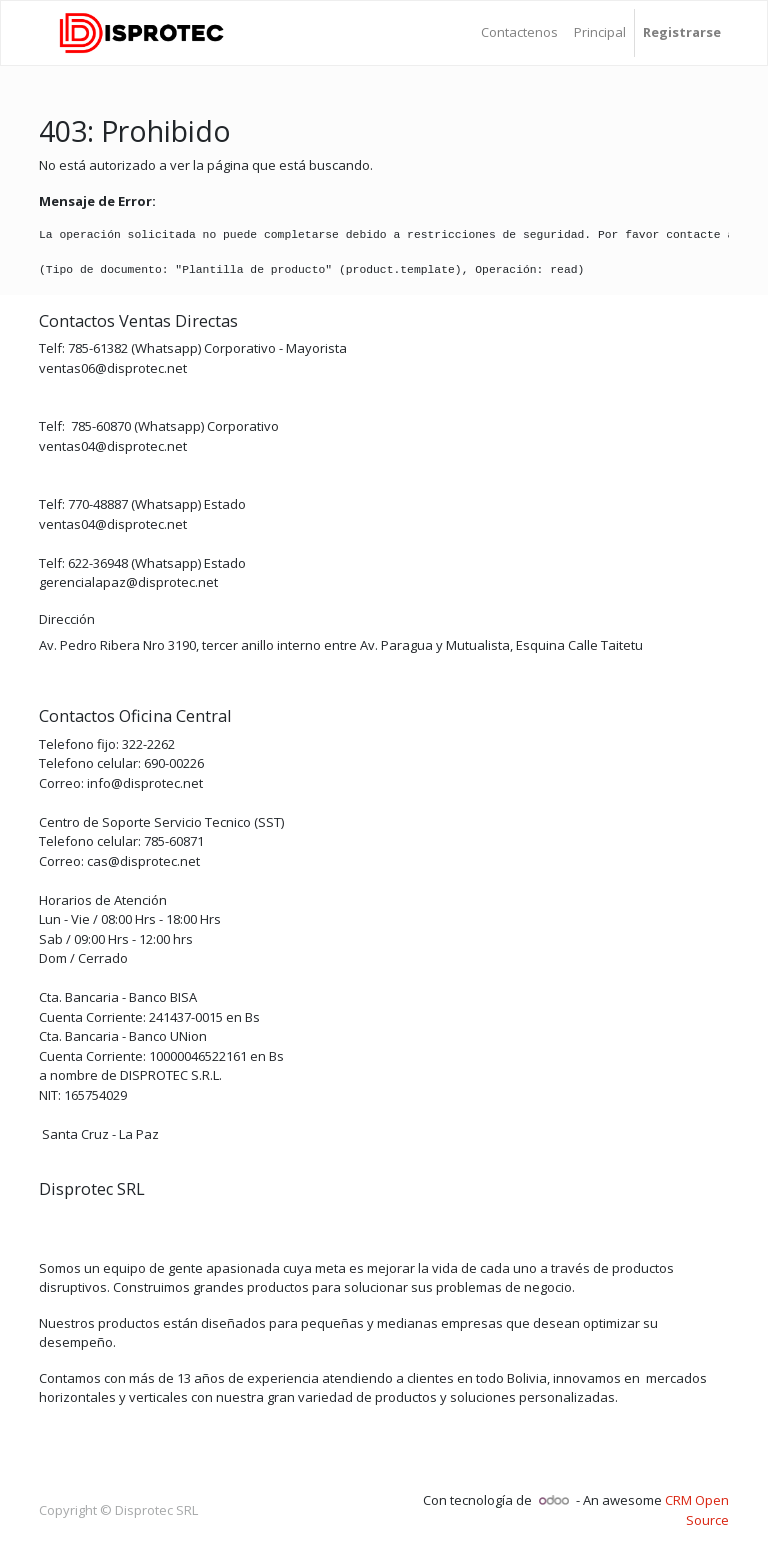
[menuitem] (519, 33)
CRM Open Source (697, 1510)
